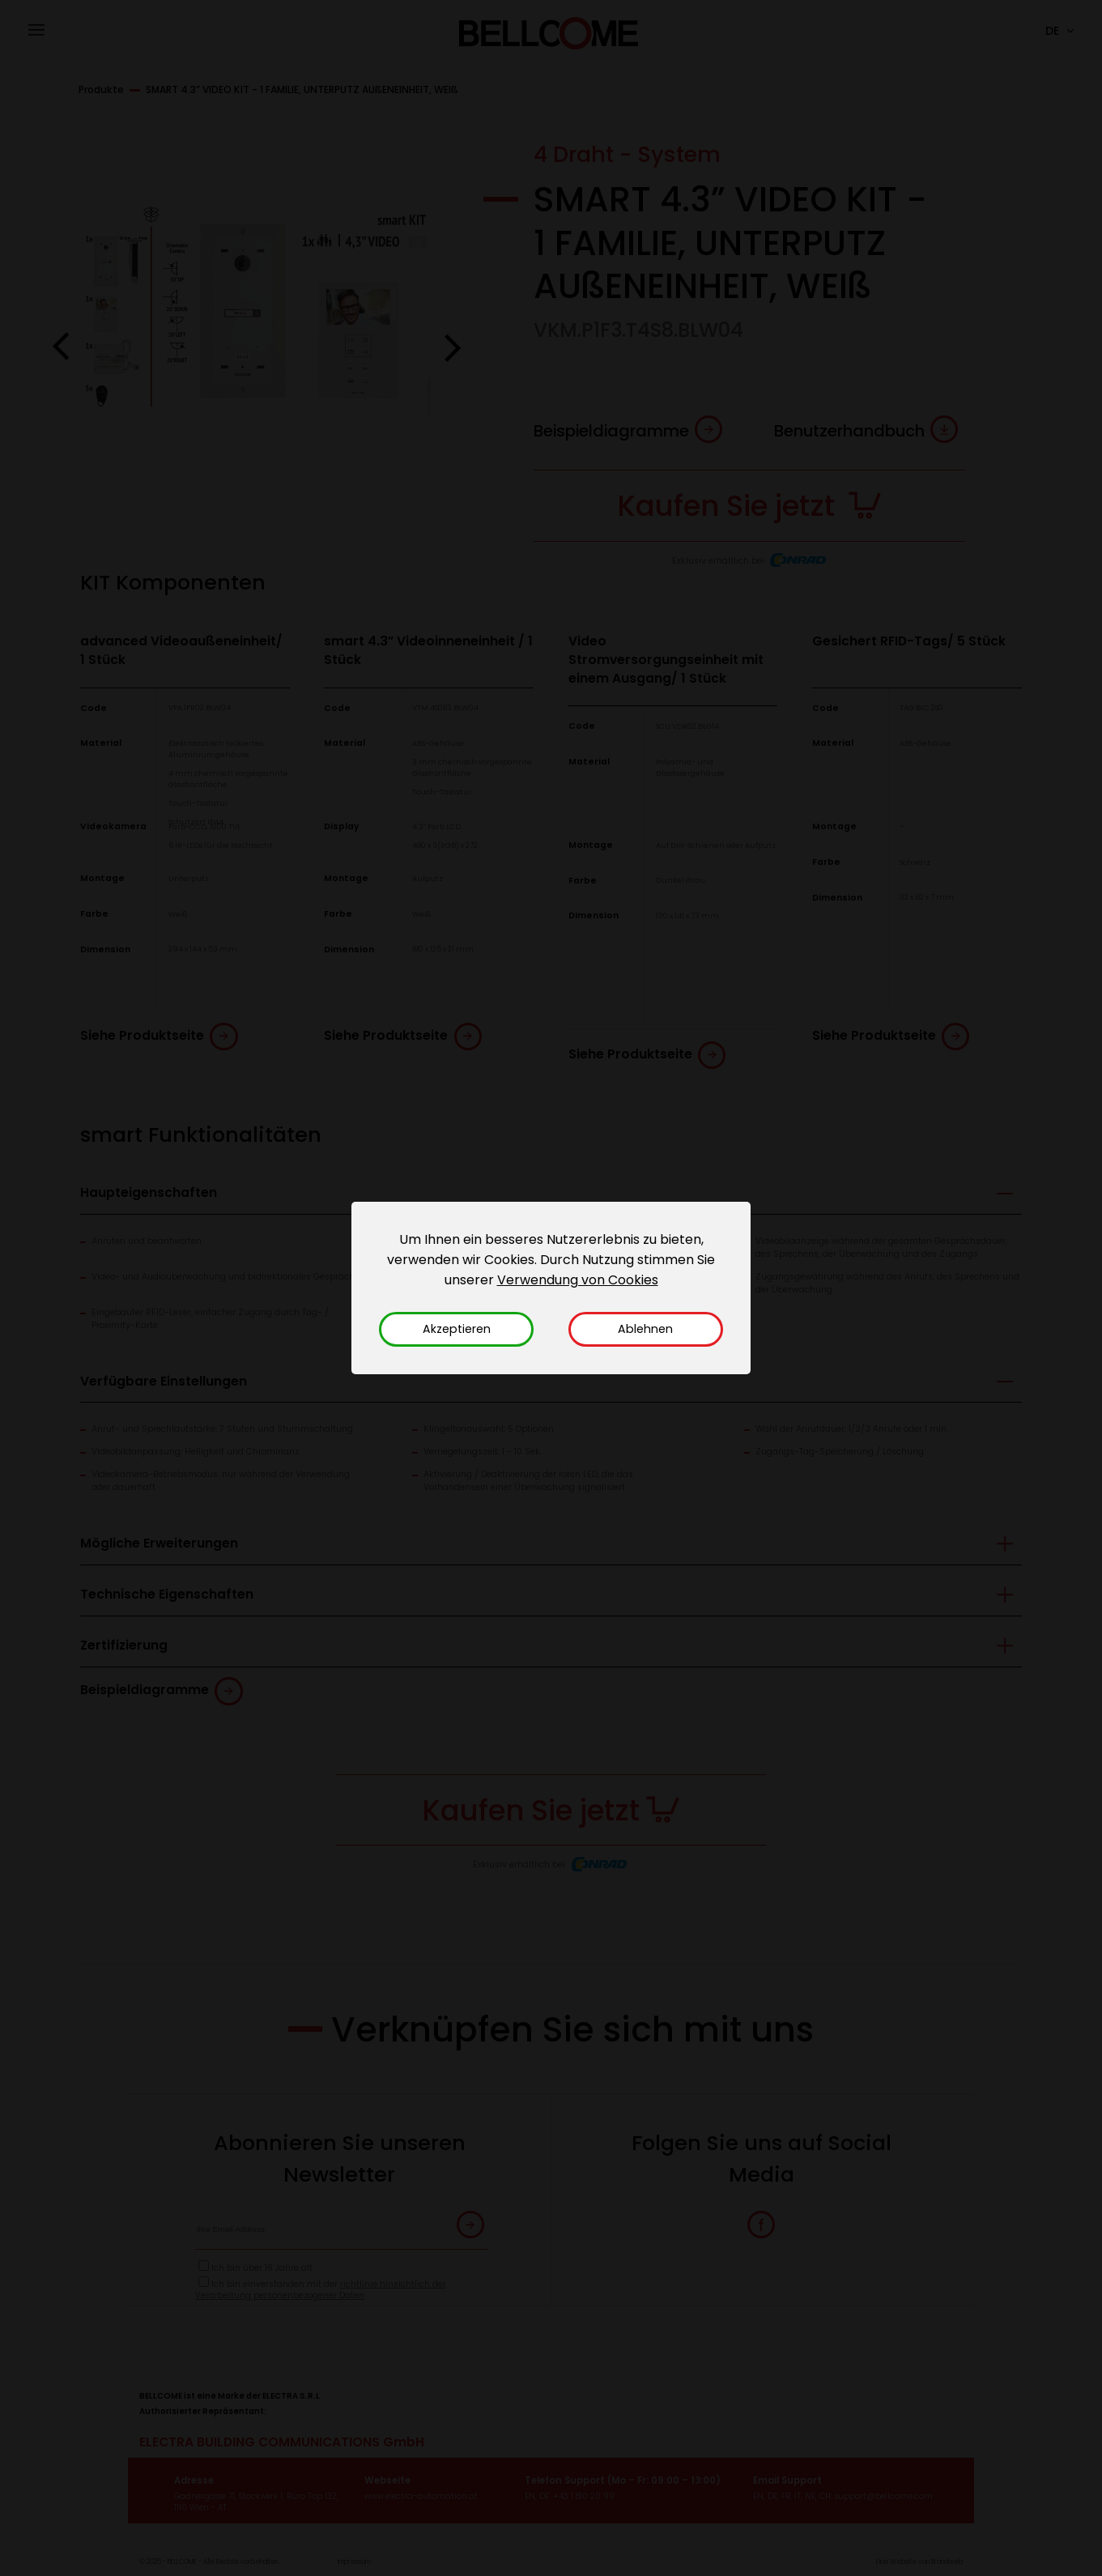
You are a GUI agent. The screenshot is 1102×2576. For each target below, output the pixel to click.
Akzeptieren (457, 1329)
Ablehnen (645, 1329)
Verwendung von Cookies (577, 1280)
